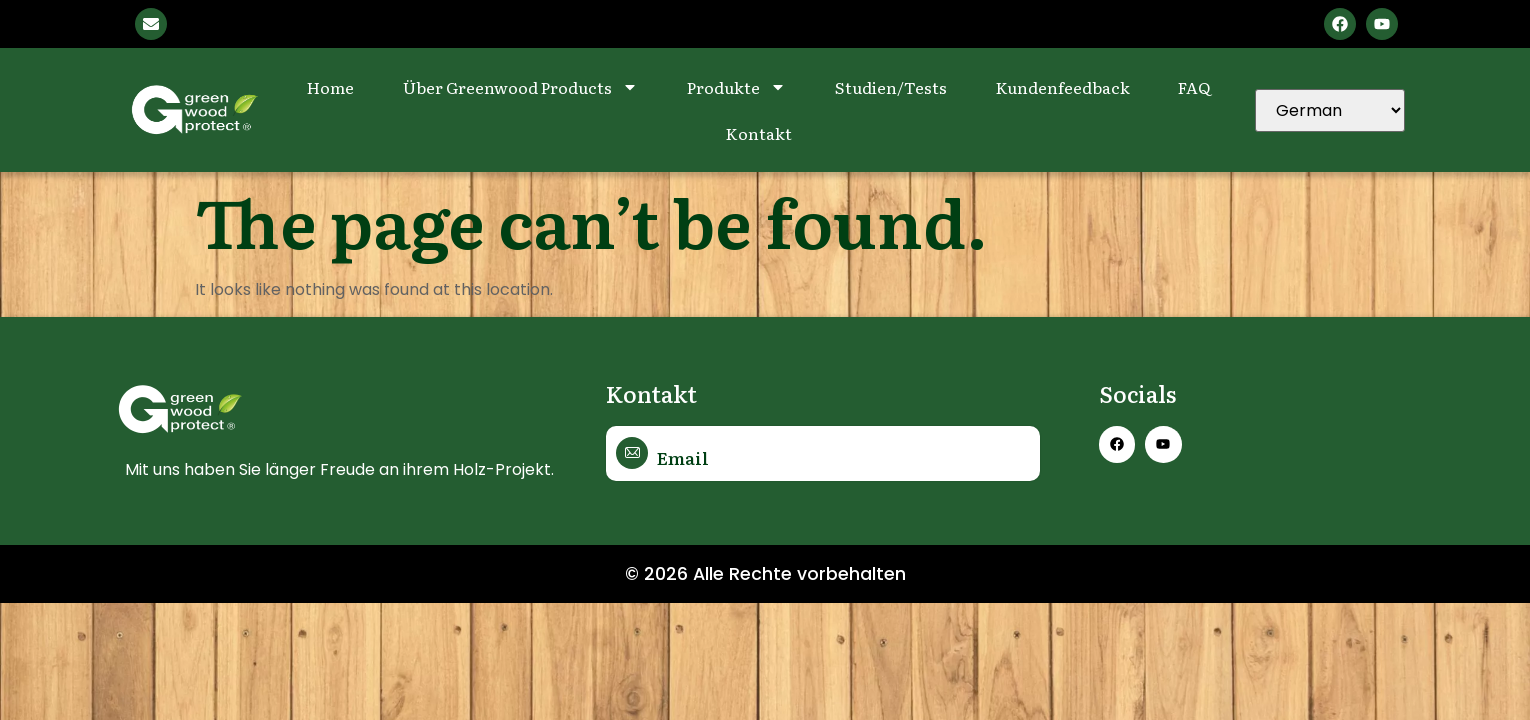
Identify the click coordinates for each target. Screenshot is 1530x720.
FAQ (1194, 87)
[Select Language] (1330, 110)
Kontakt (759, 133)
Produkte (736, 87)
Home (330, 87)
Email (682, 457)
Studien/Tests (891, 87)
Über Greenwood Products (520, 87)
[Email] (632, 453)
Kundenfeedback (1063, 87)
